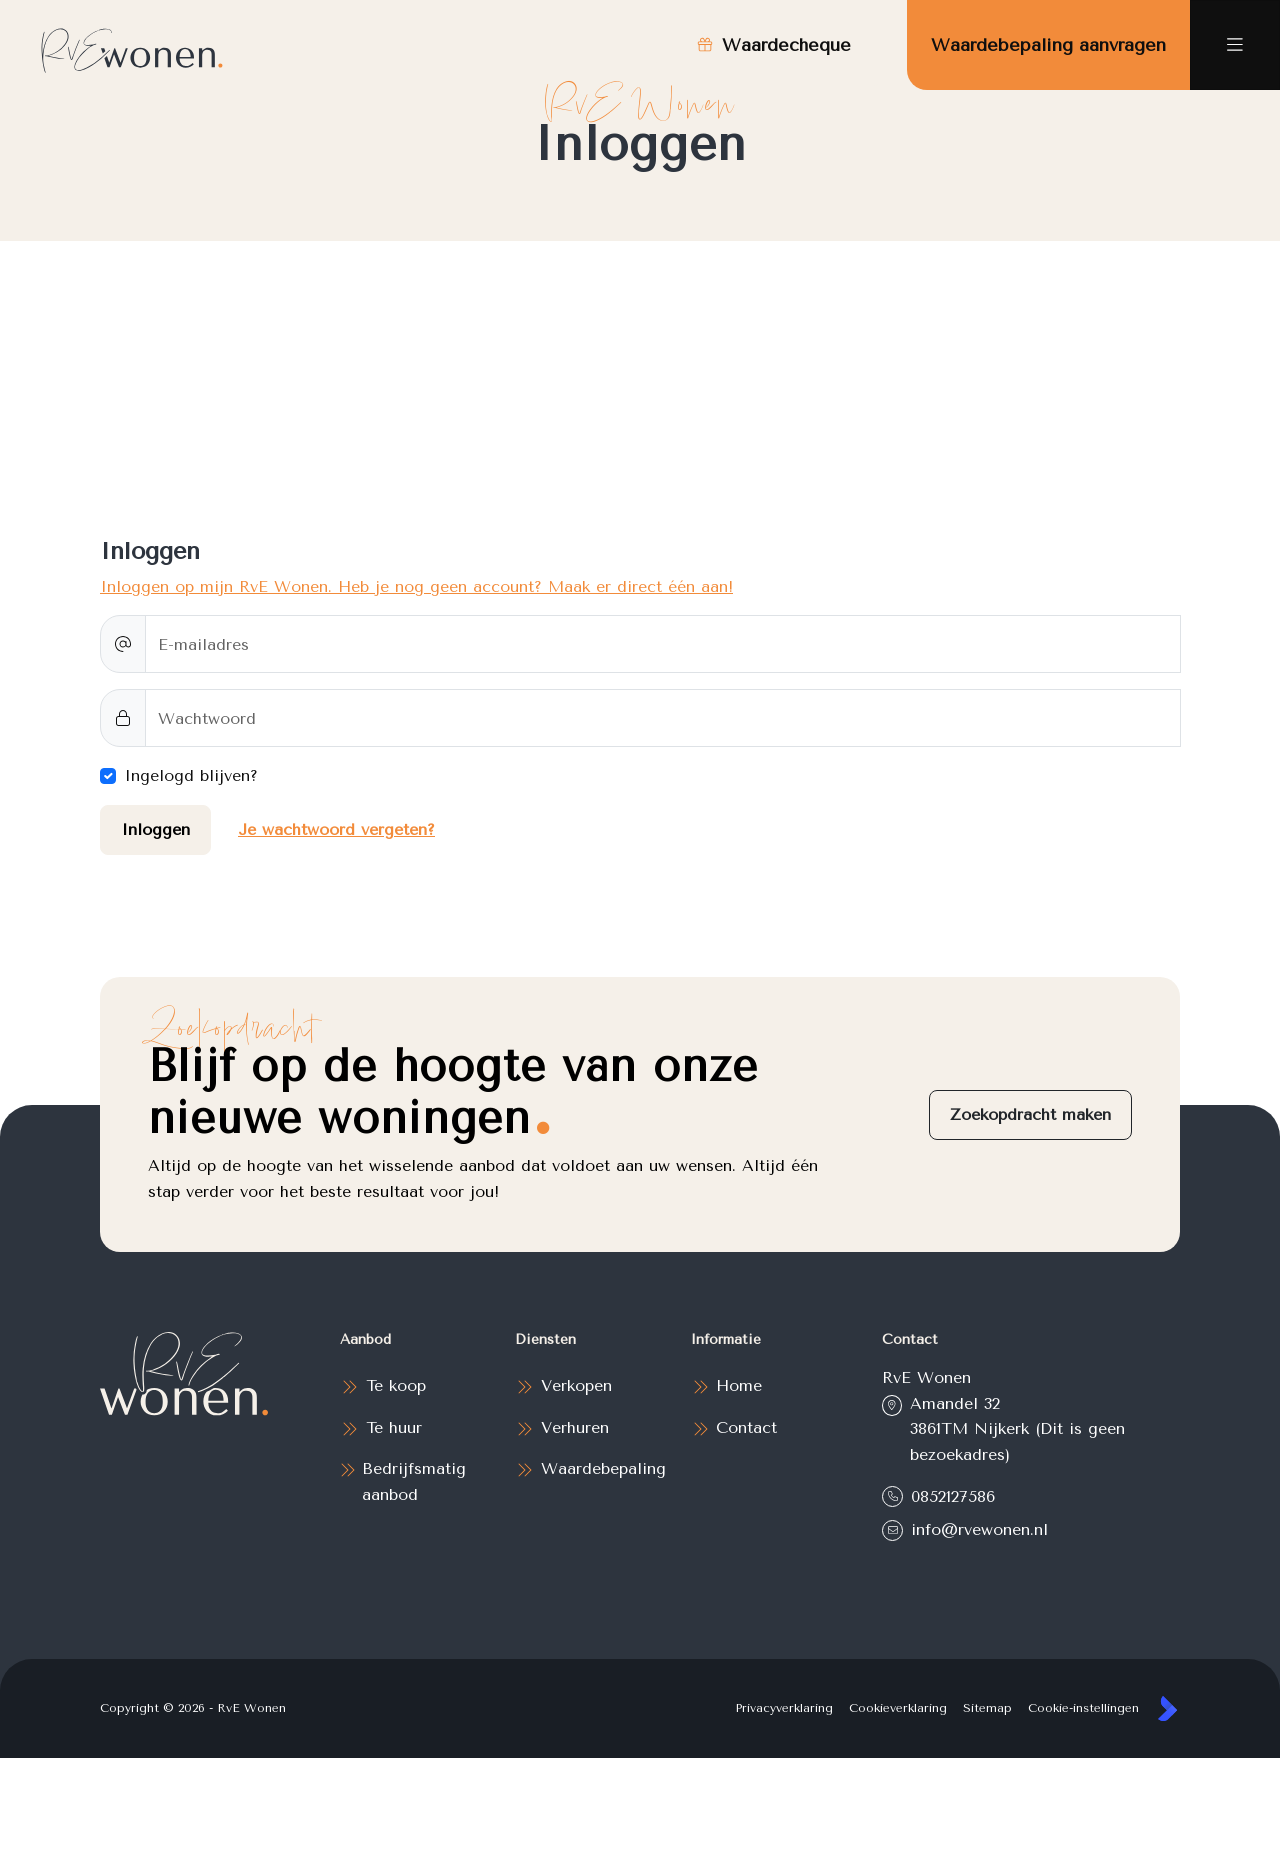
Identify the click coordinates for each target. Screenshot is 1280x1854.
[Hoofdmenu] (1235, 45)
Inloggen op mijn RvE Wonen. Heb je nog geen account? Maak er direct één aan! (416, 586)
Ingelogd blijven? (191, 775)
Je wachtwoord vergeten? (336, 829)
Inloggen (155, 829)
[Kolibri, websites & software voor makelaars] (1167, 1708)
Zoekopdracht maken (1030, 1114)
